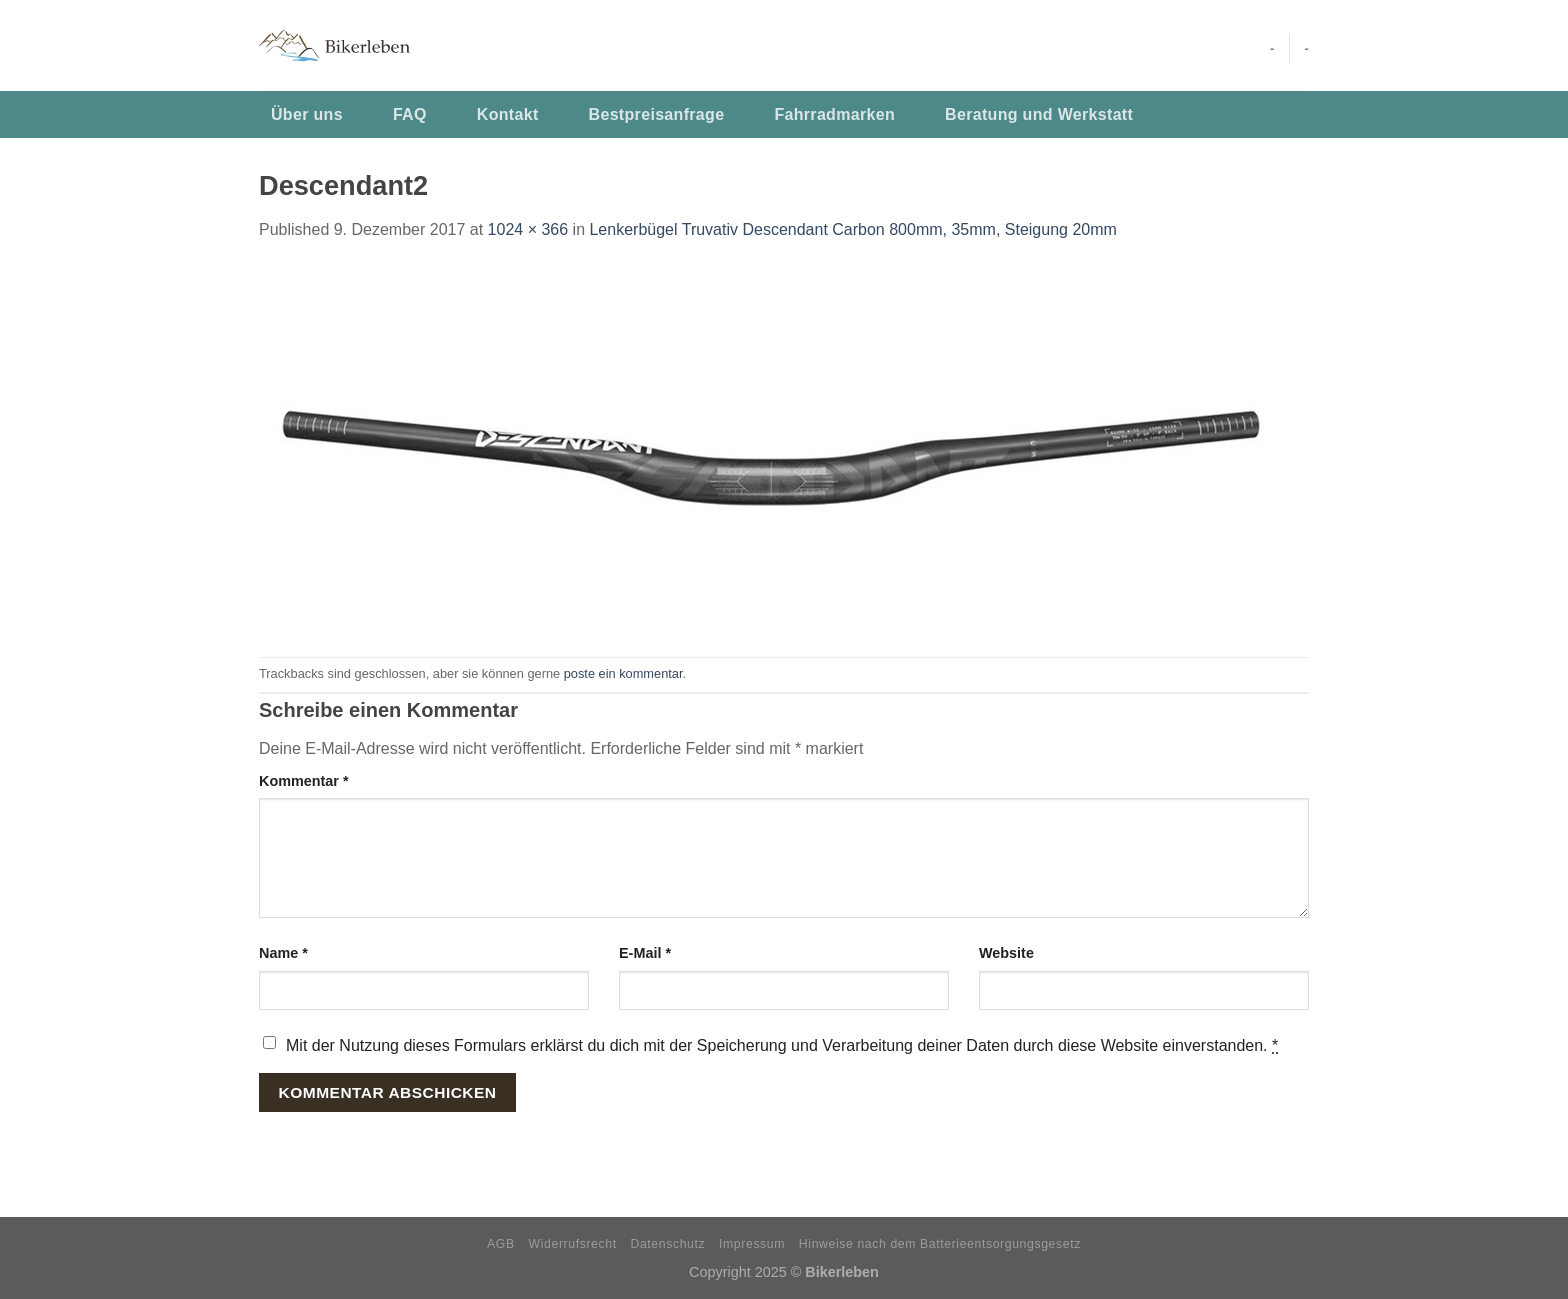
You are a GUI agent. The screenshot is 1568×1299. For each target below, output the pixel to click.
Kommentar (304, 781)
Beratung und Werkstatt (1039, 114)
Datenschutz (668, 1244)
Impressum (752, 1244)
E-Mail (645, 953)
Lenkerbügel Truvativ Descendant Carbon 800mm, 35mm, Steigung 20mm (852, 229)
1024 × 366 (528, 229)
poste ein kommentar (623, 673)
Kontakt (508, 114)
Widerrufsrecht (573, 1244)
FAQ (410, 114)
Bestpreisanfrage (657, 114)
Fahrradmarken (834, 114)
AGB (501, 1244)
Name (283, 953)
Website (1006, 953)
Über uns (307, 114)
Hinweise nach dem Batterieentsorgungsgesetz (940, 1244)
